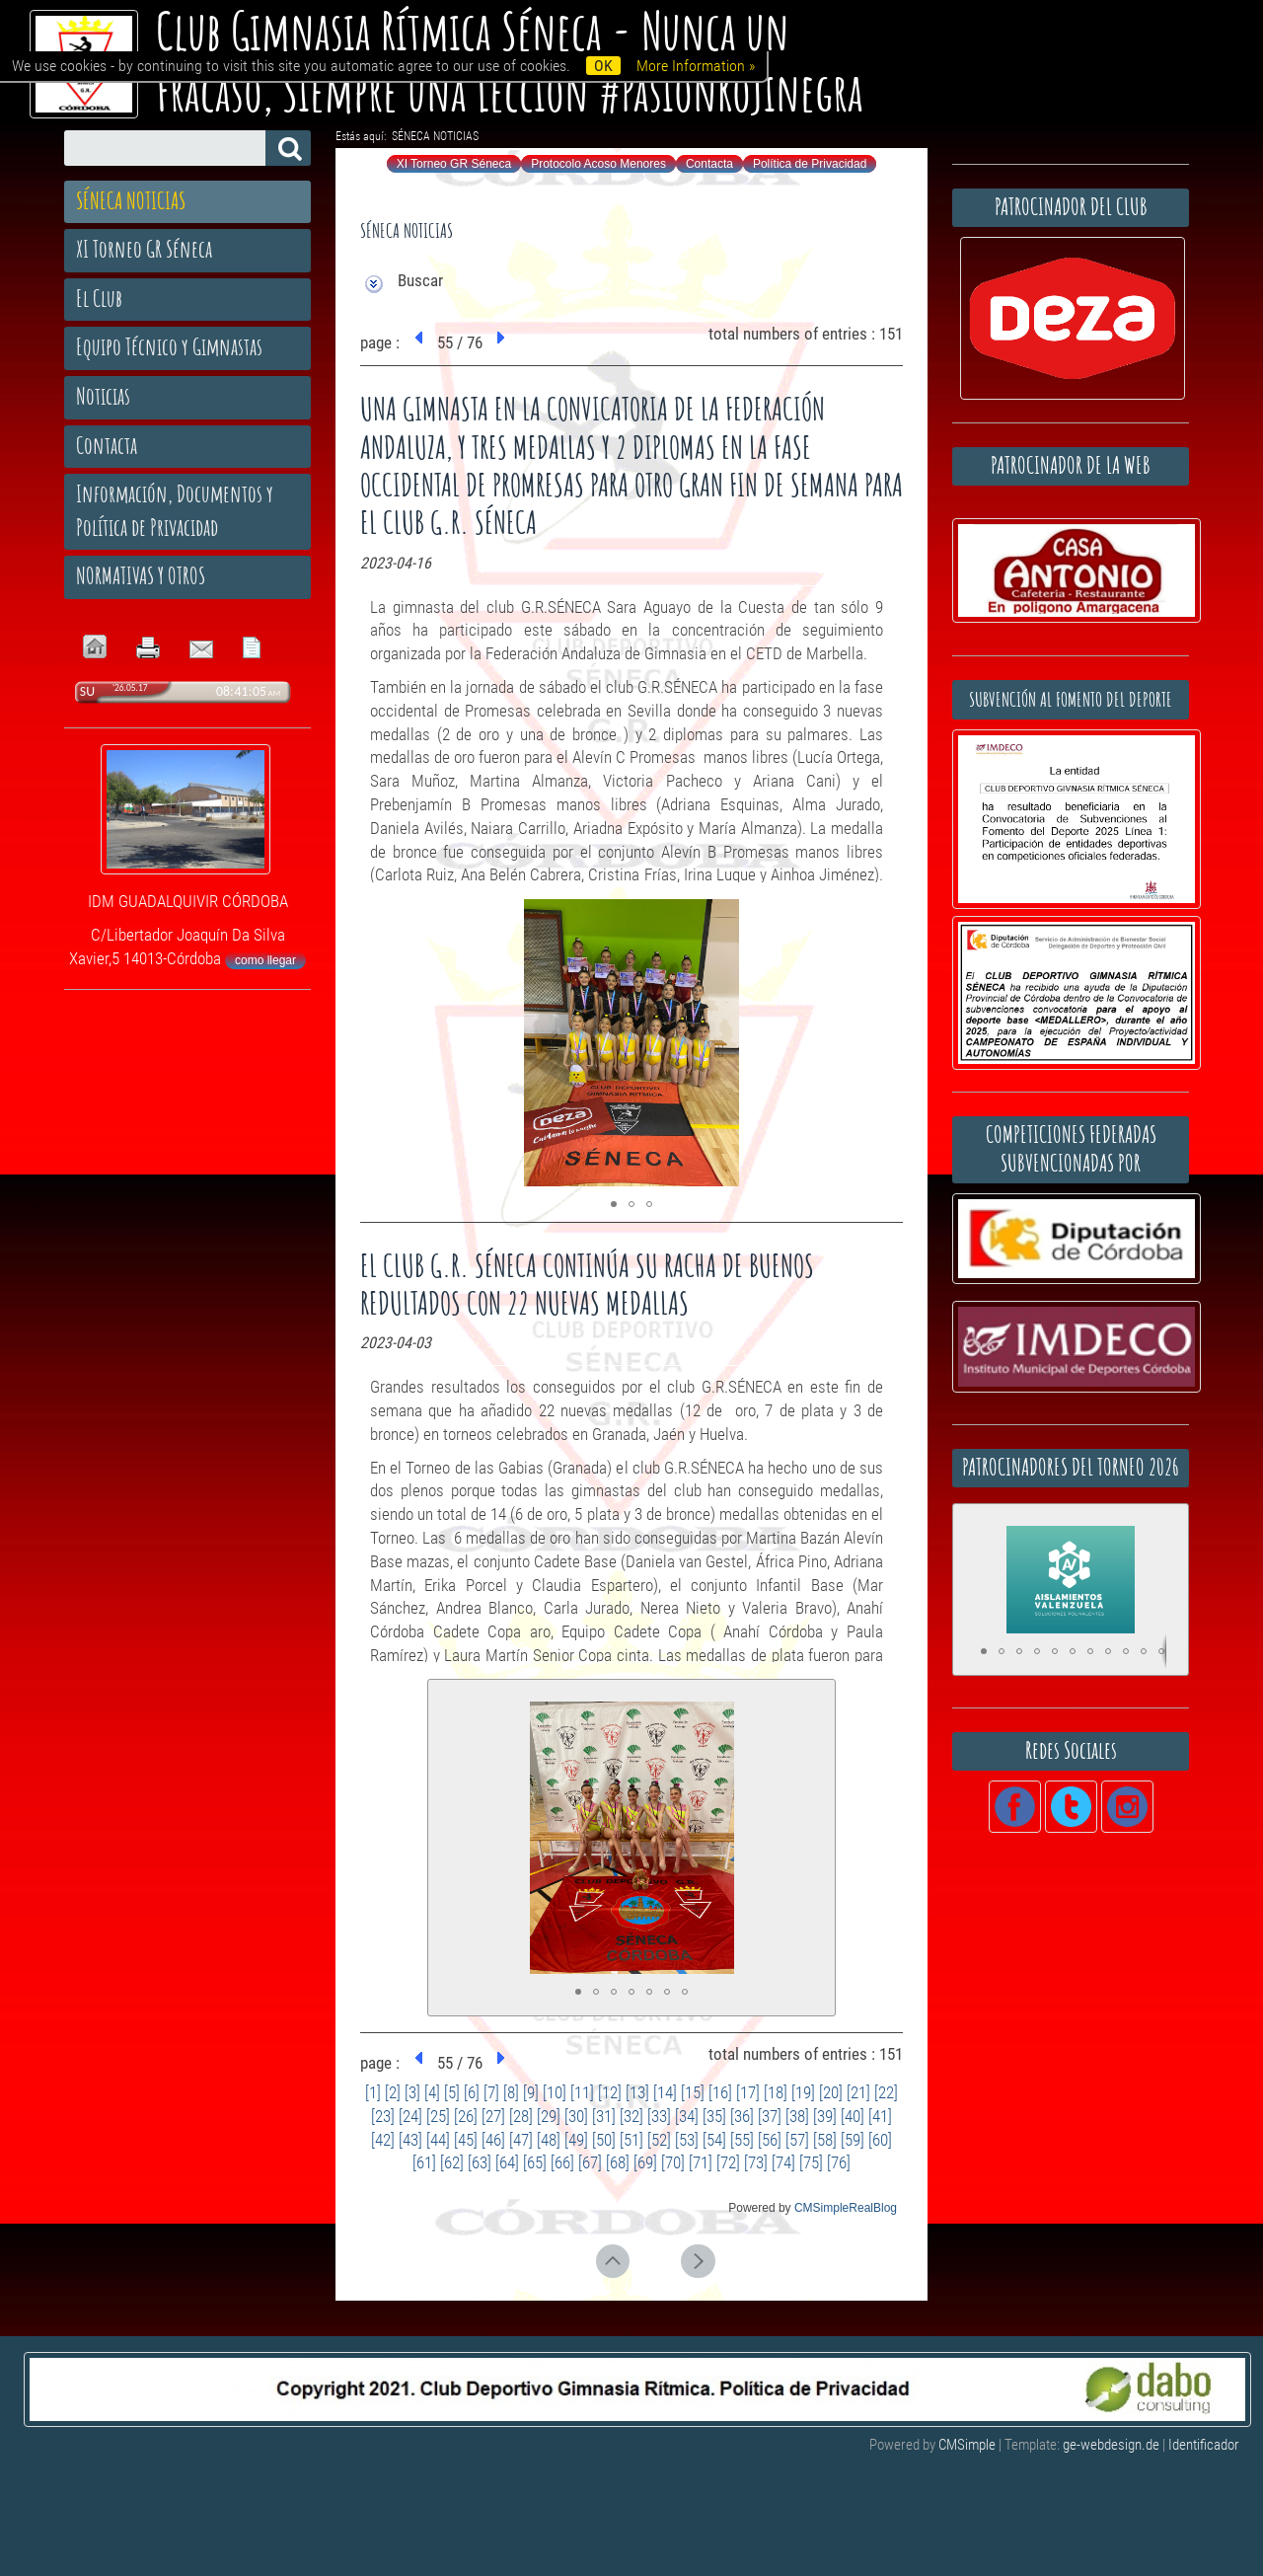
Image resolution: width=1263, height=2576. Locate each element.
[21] (858, 2092)
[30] (576, 2116)
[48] (548, 2140)
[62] (452, 2162)
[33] (659, 2116)
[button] (869, 917)
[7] (491, 2092)
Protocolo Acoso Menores (598, 164)
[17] (748, 2092)
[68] (618, 2162)
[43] (410, 2140)
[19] (803, 2092)
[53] (687, 2140)
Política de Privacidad (809, 164)
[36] (742, 2116)
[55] (742, 2140)
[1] (373, 2092)
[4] (432, 2092)
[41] (880, 2116)
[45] (466, 2140)
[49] (576, 2140)
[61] (424, 2162)
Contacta (709, 164)
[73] (756, 2162)
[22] (886, 2092)
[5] (452, 2092)
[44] (438, 2140)
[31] (604, 2116)
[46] (493, 2140)
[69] (645, 2162)
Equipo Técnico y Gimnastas (169, 346)
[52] (659, 2140)
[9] (531, 2092)
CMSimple (967, 2445)
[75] (811, 2162)
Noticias (103, 396)
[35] (714, 2116)
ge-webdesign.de (1111, 2445)
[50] (604, 2140)
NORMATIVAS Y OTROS (140, 575)
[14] (665, 2092)
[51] (631, 2140)
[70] (673, 2162)
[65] (535, 2162)
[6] (472, 2092)
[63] (479, 2162)
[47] (521, 2140)
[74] (783, 2162)
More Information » (695, 65)
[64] (507, 2162)
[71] (700, 2162)
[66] (562, 2162)
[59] (852, 2140)
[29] (548, 2116)
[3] (412, 2092)
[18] (775, 2092)
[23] (383, 2116)
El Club (99, 298)
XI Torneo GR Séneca (454, 164)
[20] (831, 2092)
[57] (797, 2140)
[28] (521, 2116)
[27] (493, 2116)
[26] (466, 2116)
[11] (582, 2092)
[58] (825, 2140)
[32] (631, 2116)
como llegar (265, 960)
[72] (728, 2162)
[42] (383, 2140)
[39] (825, 2116)
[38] (797, 2116)
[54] (714, 2140)
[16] (720, 2092)
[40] (852, 2116)
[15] (693, 2092)
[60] (880, 2140)
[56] (769, 2140)
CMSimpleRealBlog (845, 2208)
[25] (438, 2116)
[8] (511, 2092)
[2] (393, 2092)
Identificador (1203, 2445)
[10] (554, 2092)
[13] (637, 2092)
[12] (610, 2092)
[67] (590, 2162)
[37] (769, 2116)
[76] (839, 2162)
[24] (410, 2116)
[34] (687, 2116)
